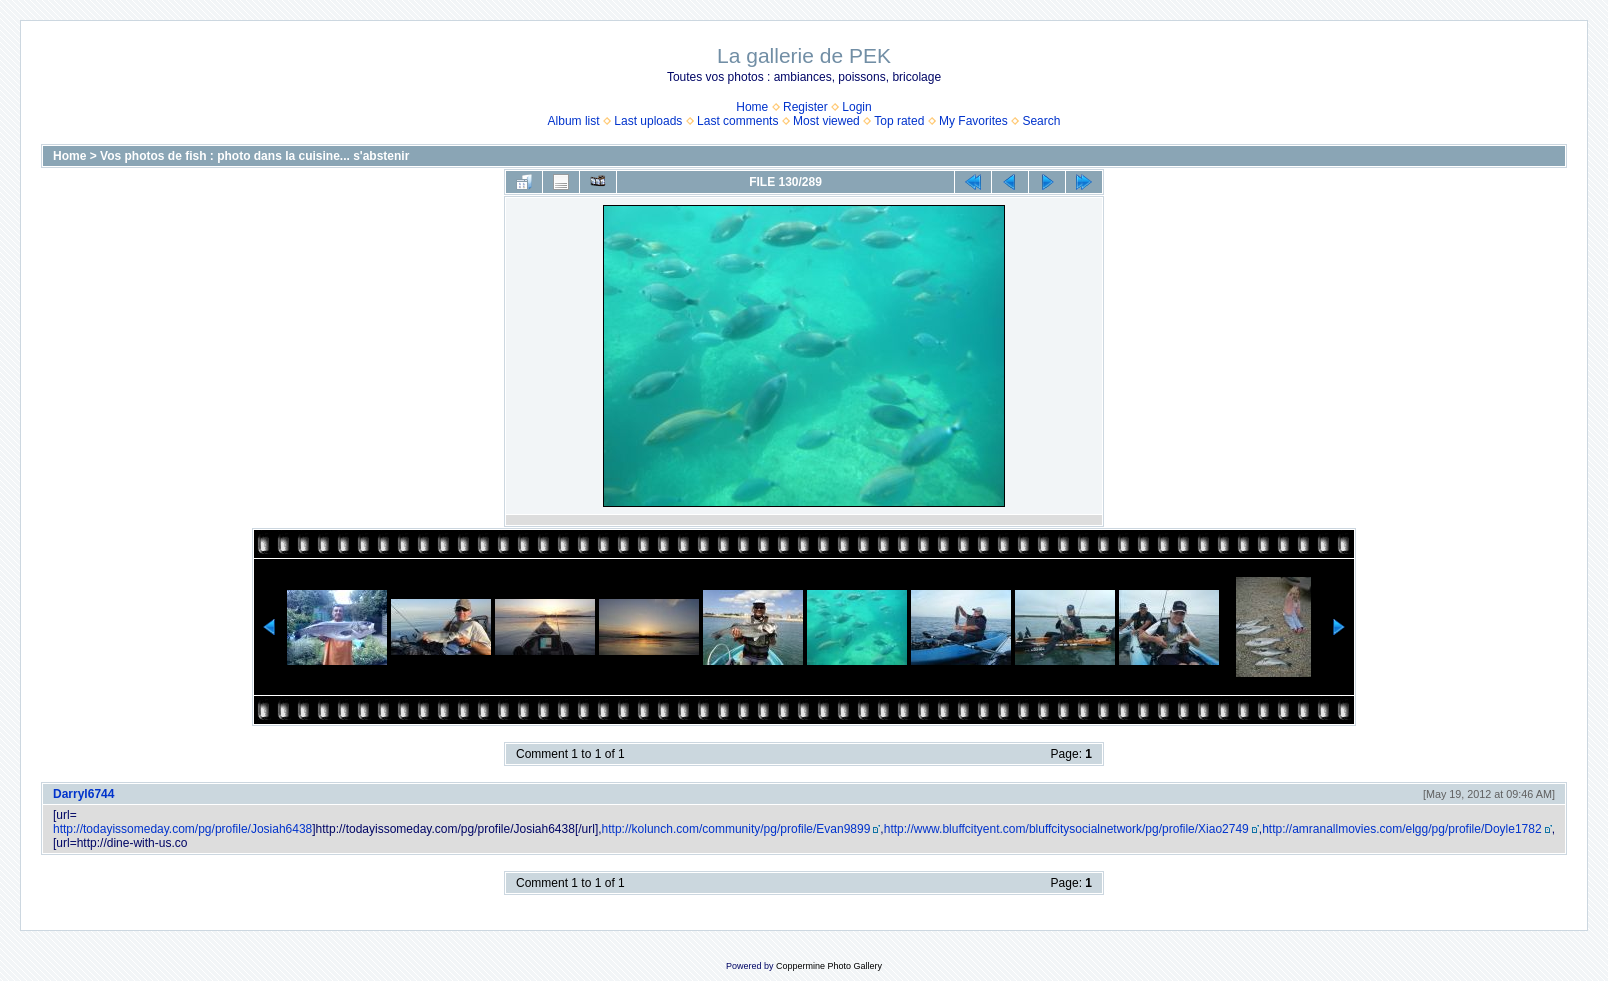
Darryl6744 (83, 794)
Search (1041, 121)
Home (752, 107)
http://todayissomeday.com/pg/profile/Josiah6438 (182, 829)
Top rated (899, 121)
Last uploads (648, 121)
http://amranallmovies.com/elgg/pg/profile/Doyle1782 (1401, 829)
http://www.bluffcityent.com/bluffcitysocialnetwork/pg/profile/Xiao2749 (1066, 829)
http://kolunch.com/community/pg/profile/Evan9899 (736, 829)
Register (805, 107)
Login (856, 107)
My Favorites (973, 121)
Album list (574, 121)
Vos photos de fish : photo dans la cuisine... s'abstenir (254, 156)
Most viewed (826, 121)
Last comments (737, 121)
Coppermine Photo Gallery (829, 966)
